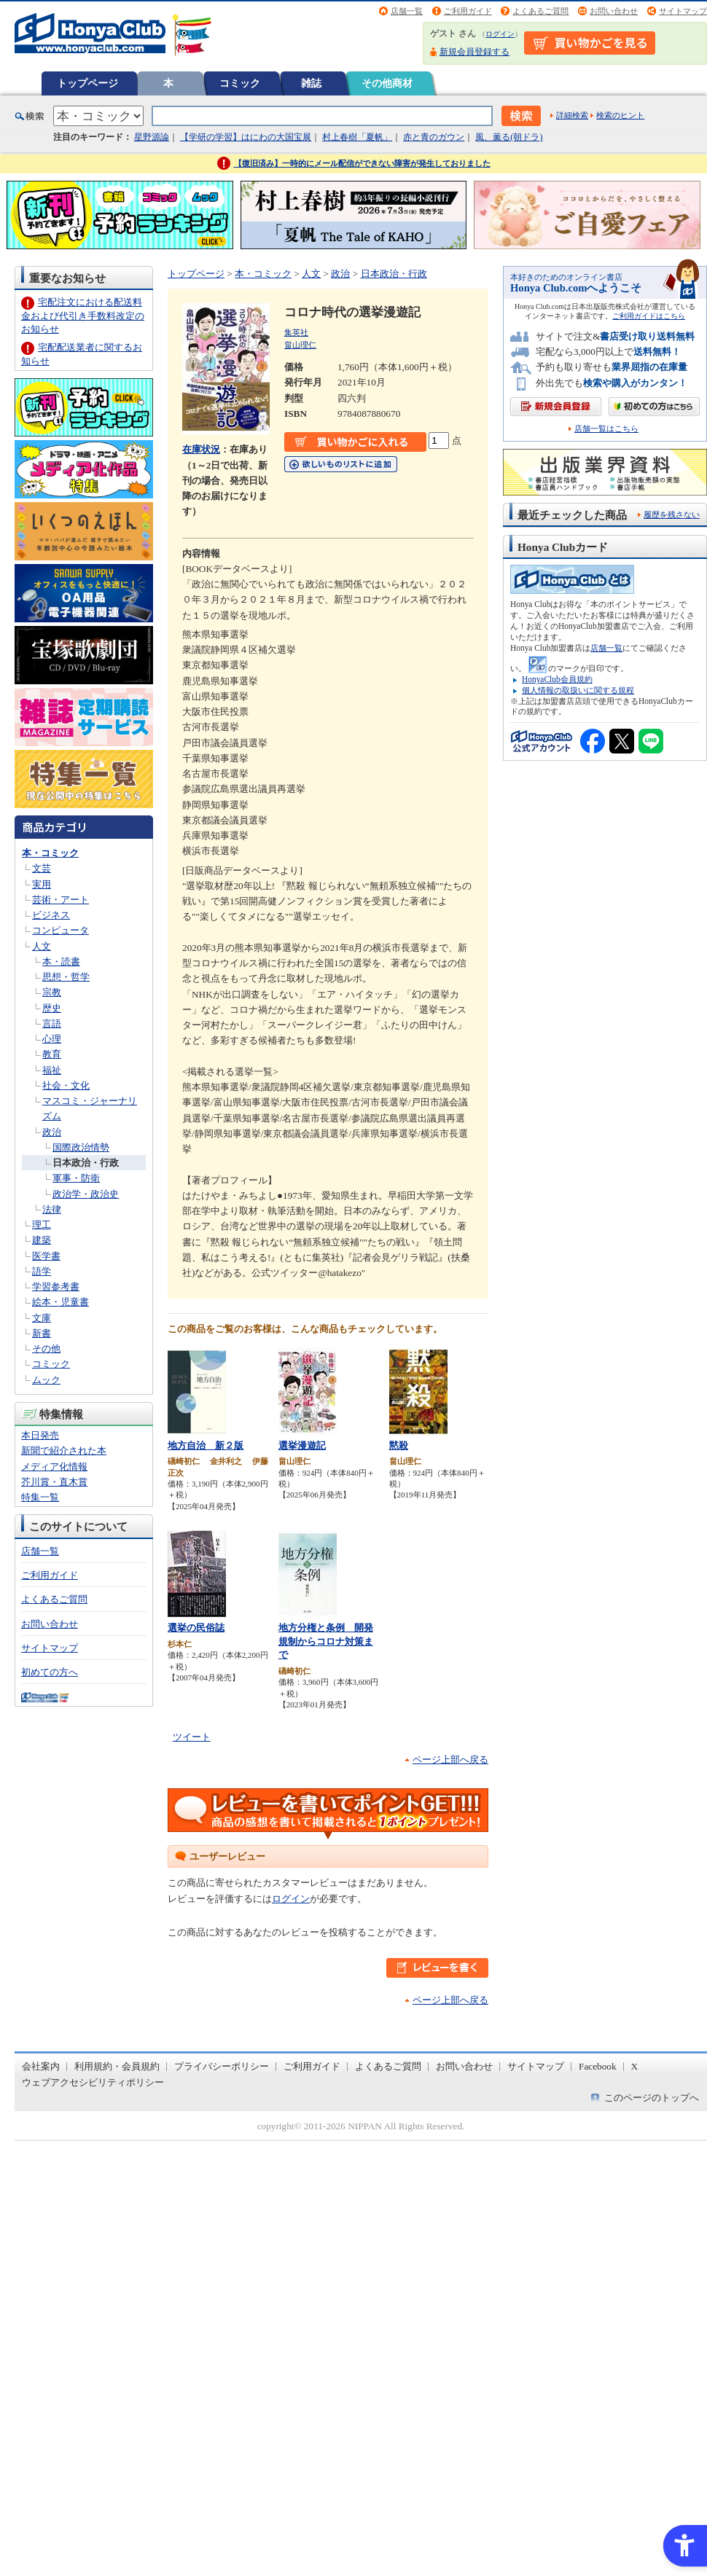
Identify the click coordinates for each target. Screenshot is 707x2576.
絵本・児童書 (60, 1301)
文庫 (41, 1317)
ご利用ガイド (468, 11)
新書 (41, 1333)
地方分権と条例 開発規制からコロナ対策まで (325, 1641)
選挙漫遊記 (302, 1445)
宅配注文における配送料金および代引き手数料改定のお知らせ (82, 315)
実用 (41, 884)
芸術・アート (60, 899)
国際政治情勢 (80, 1147)
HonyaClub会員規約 (557, 679)
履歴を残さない (672, 514)
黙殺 (398, 1445)
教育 (51, 1054)
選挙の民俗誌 (196, 1627)
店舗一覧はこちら (606, 429)
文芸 (41, 868)
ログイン (500, 34)
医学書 (46, 1255)
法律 (51, 1209)
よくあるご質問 (540, 11)
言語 (51, 1023)
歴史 (51, 1008)
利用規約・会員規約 (117, 2066)
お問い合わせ (614, 11)
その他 (46, 1348)
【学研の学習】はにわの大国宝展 (245, 137)
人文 (41, 946)
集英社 (296, 332)
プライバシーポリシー (221, 2066)
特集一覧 (40, 1497)
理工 (41, 1224)
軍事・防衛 (76, 1177)
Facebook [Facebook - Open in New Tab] (598, 2066)
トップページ (87, 83)
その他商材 (387, 83)
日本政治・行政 (85, 1162)
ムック (46, 1379)
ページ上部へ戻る (450, 1759)
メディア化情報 (54, 1466)
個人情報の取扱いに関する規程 (578, 690)
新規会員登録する (474, 52)
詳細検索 (572, 115)
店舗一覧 (407, 11)
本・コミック (50, 852)
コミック (239, 83)
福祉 (51, 1070)
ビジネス (51, 914)
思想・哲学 (66, 976)
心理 (51, 1038)
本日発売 (40, 1435)
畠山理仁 (300, 344)
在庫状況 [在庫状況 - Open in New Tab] (201, 449)
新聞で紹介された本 (63, 1450)
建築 (41, 1239)
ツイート (192, 1736)
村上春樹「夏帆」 (357, 137)
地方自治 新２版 (205, 1445)
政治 (51, 1132)
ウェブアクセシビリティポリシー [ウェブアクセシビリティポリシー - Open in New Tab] (93, 2082)
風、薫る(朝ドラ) (508, 137)
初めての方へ (49, 1672)
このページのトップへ (651, 2097)
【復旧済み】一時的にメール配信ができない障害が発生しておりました (362, 163)
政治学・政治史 (85, 1194)
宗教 (51, 992)
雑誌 (311, 83)
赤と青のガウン (433, 137)
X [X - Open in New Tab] (634, 2066)
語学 (41, 1271)
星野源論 (151, 137)
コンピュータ (60, 930)
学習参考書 (55, 1286)
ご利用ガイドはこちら (648, 316)
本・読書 (61, 961)
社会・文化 (66, 1085)
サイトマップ (683, 11)
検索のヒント (620, 115)
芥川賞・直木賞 (54, 1481)
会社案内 (41, 2066)
